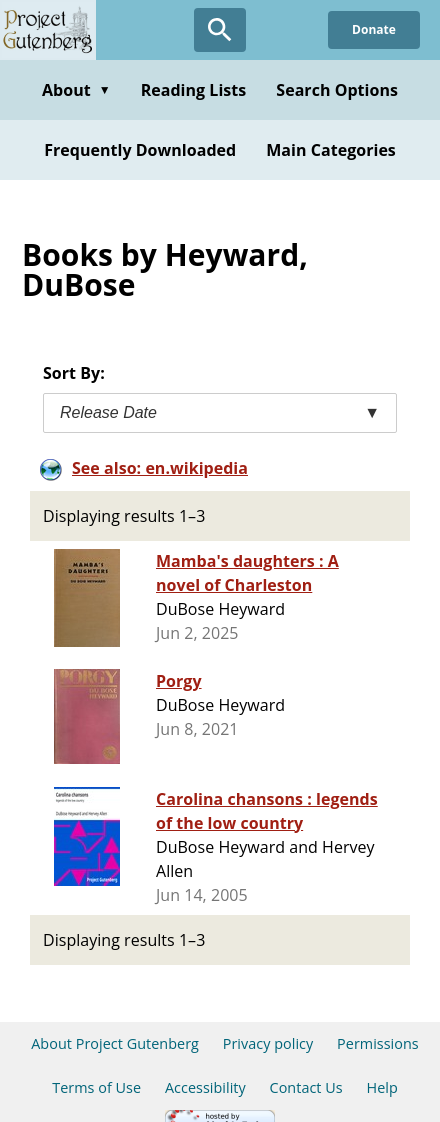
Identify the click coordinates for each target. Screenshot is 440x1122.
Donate (374, 29)
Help (382, 1087)
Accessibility (205, 1087)
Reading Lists (194, 90)
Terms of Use (96, 1087)
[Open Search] (220, 30)
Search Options (337, 90)
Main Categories (331, 150)
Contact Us (306, 1087)
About (76, 90)
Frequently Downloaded (140, 150)
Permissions (378, 1043)
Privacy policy (268, 1043)
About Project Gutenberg (115, 1043)
